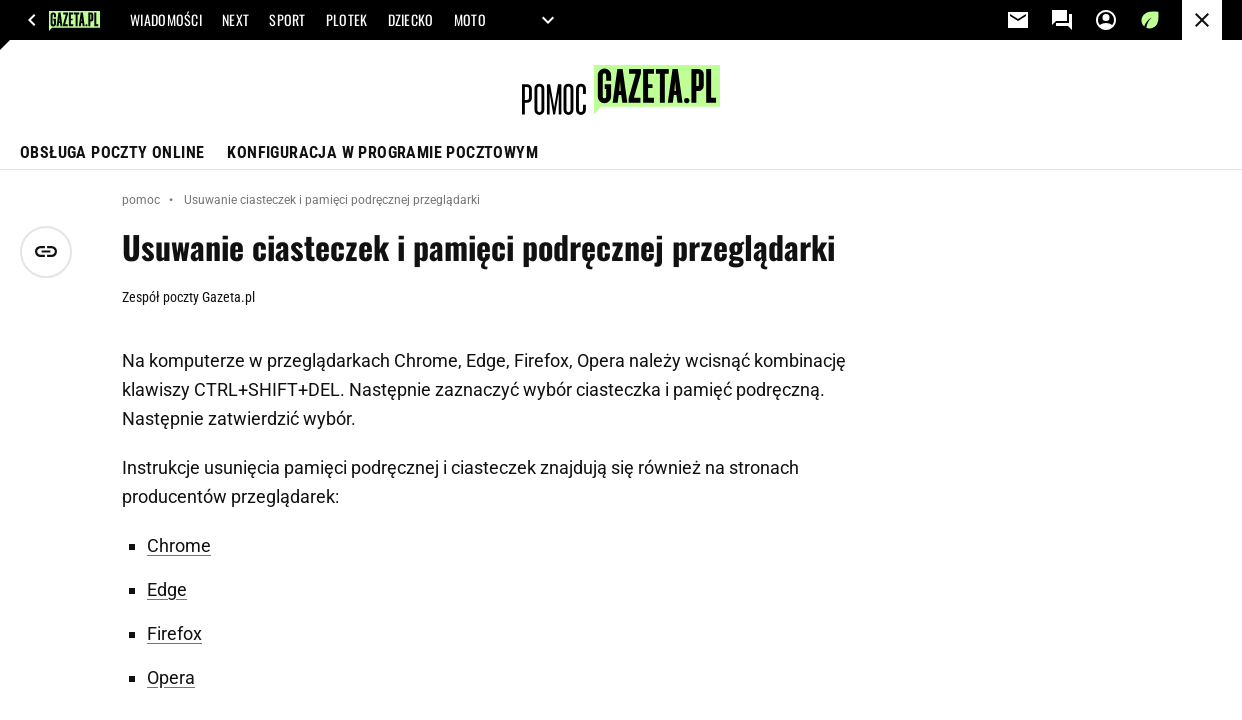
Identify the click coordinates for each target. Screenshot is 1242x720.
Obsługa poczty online (112, 152)
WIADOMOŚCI (166, 20)
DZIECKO (411, 20)
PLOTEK (347, 20)
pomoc (141, 200)
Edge (167, 589)
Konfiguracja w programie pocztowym (382, 152)
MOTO (470, 20)
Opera (171, 677)
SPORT (287, 20)
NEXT (235, 20)
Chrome (179, 545)
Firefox (174, 633)
